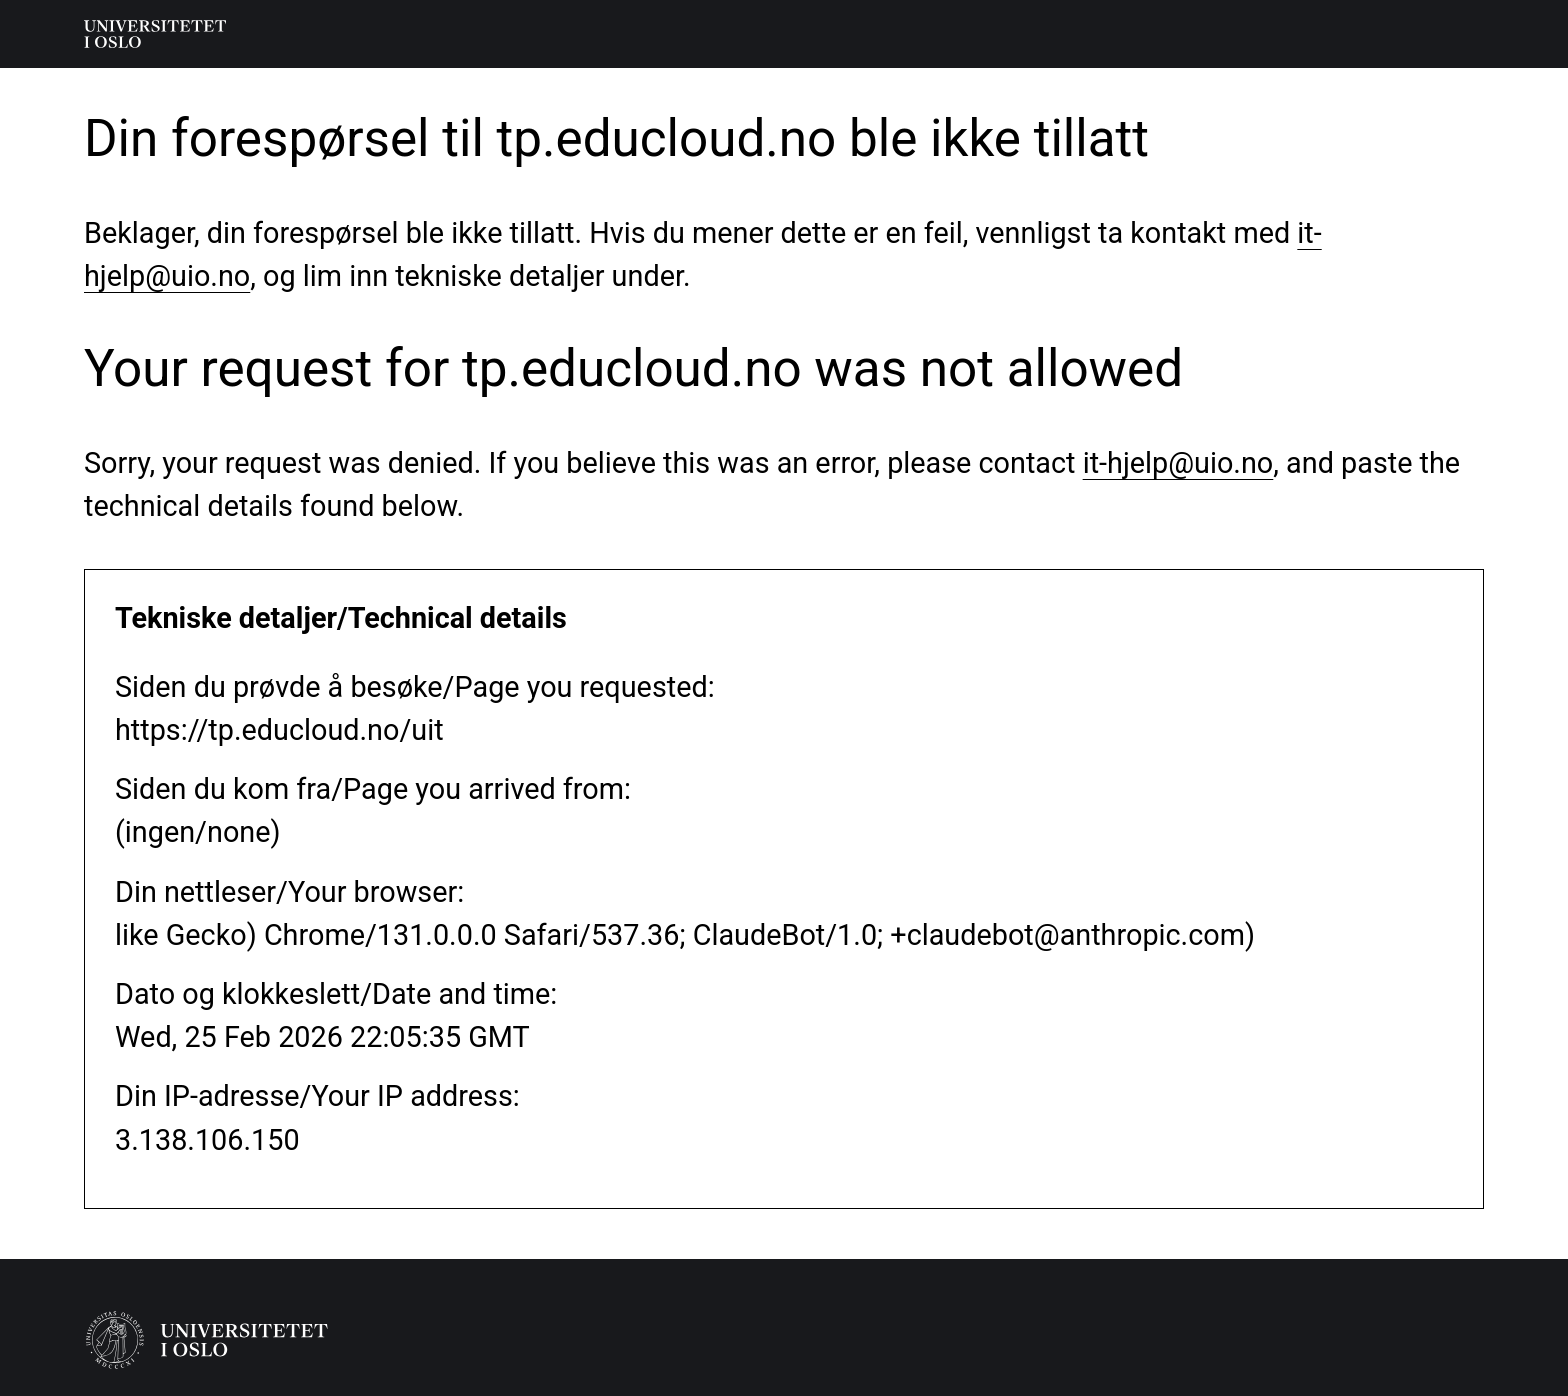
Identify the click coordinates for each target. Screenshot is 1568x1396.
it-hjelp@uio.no (1178, 463)
